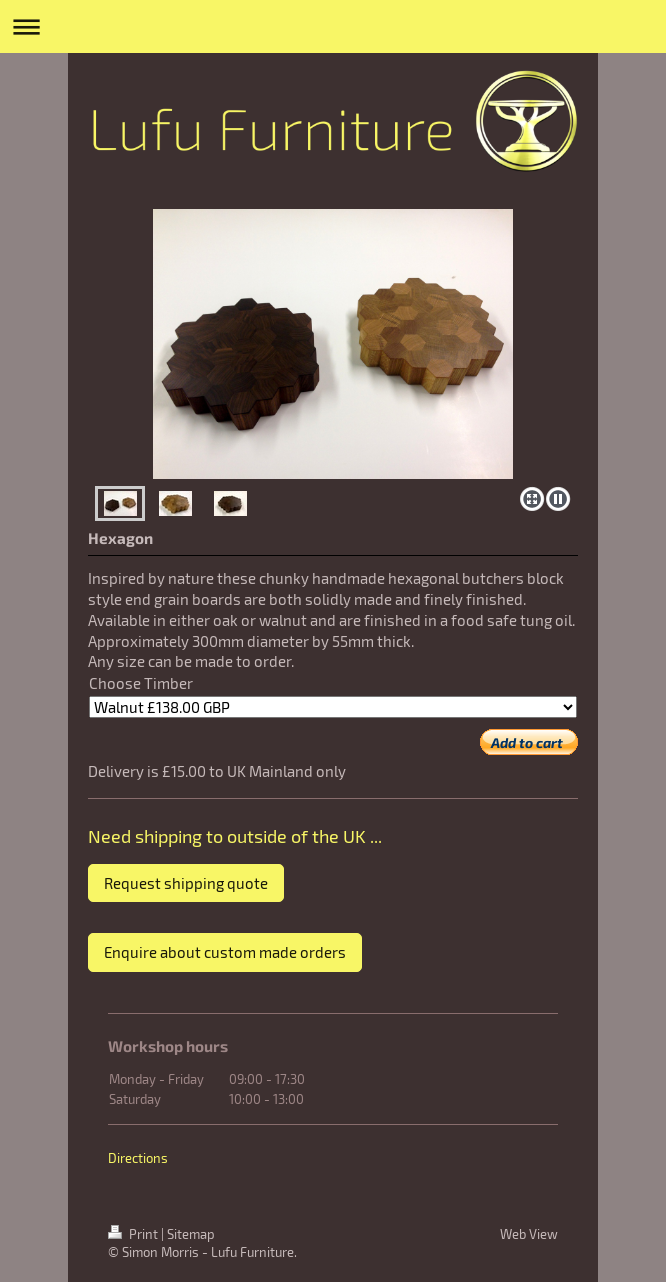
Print (134, 1234)
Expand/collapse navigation (333, 26)
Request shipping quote (186, 883)
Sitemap (191, 1234)
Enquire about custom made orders (225, 952)
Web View (529, 1234)
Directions (138, 1158)
